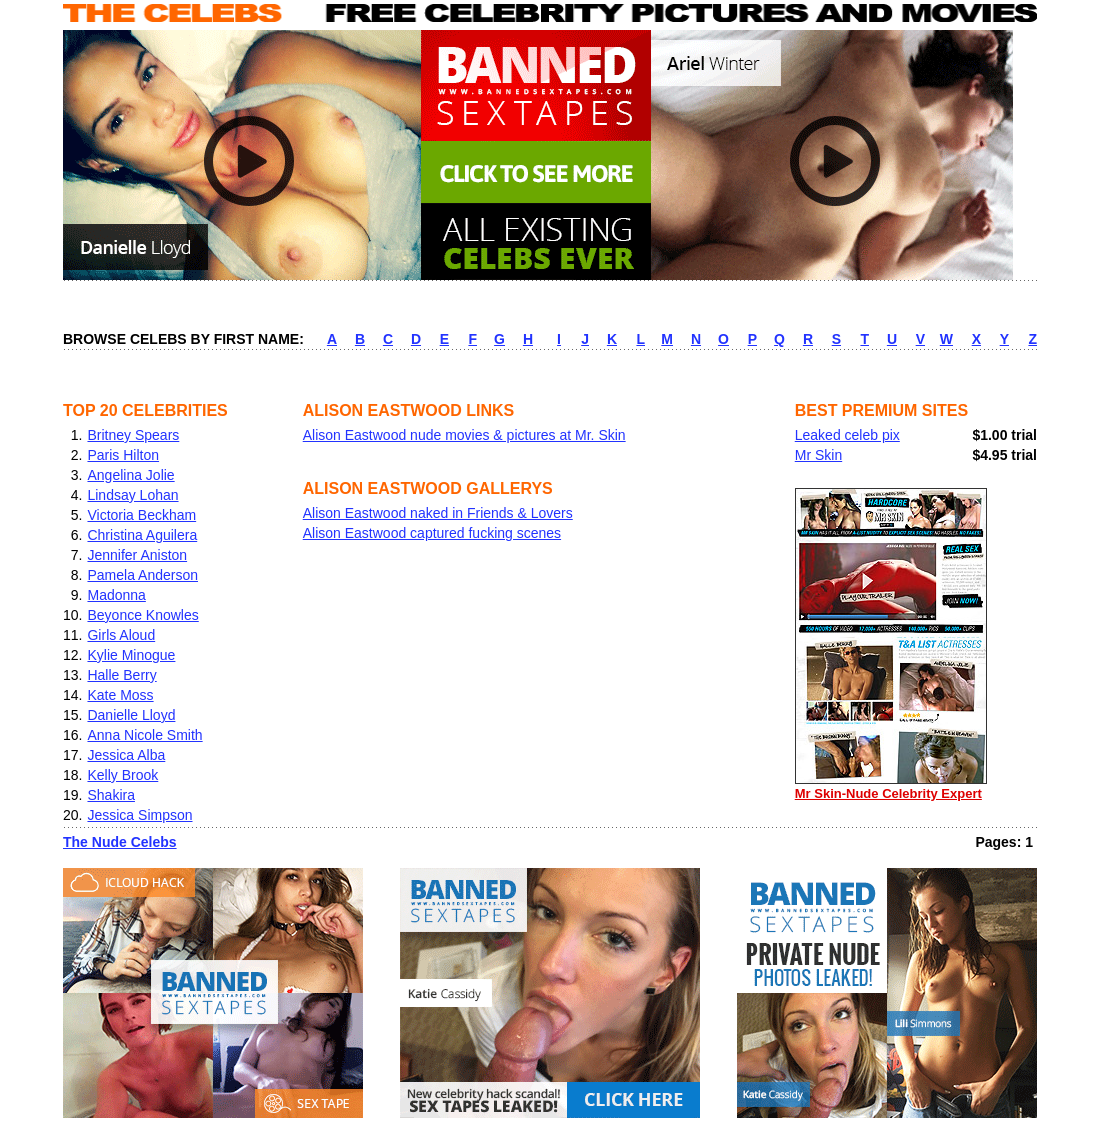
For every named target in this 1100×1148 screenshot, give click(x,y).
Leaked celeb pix (847, 435)
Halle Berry (121, 675)
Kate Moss (120, 695)
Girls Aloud (121, 635)
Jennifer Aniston (137, 555)
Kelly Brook (122, 775)
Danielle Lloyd (131, 715)
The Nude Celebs (120, 842)
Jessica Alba (126, 755)
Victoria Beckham (141, 515)
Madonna (116, 595)
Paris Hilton (123, 455)
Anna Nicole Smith (144, 735)
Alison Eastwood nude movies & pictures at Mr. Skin (464, 435)
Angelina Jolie (130, 475)
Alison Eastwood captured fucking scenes (432, 533)
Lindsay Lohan (132, 495)
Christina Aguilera (142, 535)
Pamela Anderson (142, 575)
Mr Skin (818, 455)
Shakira (110, 795)
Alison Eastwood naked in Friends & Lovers (438, 513)
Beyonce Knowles (142, 615)
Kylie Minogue (131, 655)
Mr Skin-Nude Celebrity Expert (891, 786)
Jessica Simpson (139, 815)
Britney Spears (133, 435)
